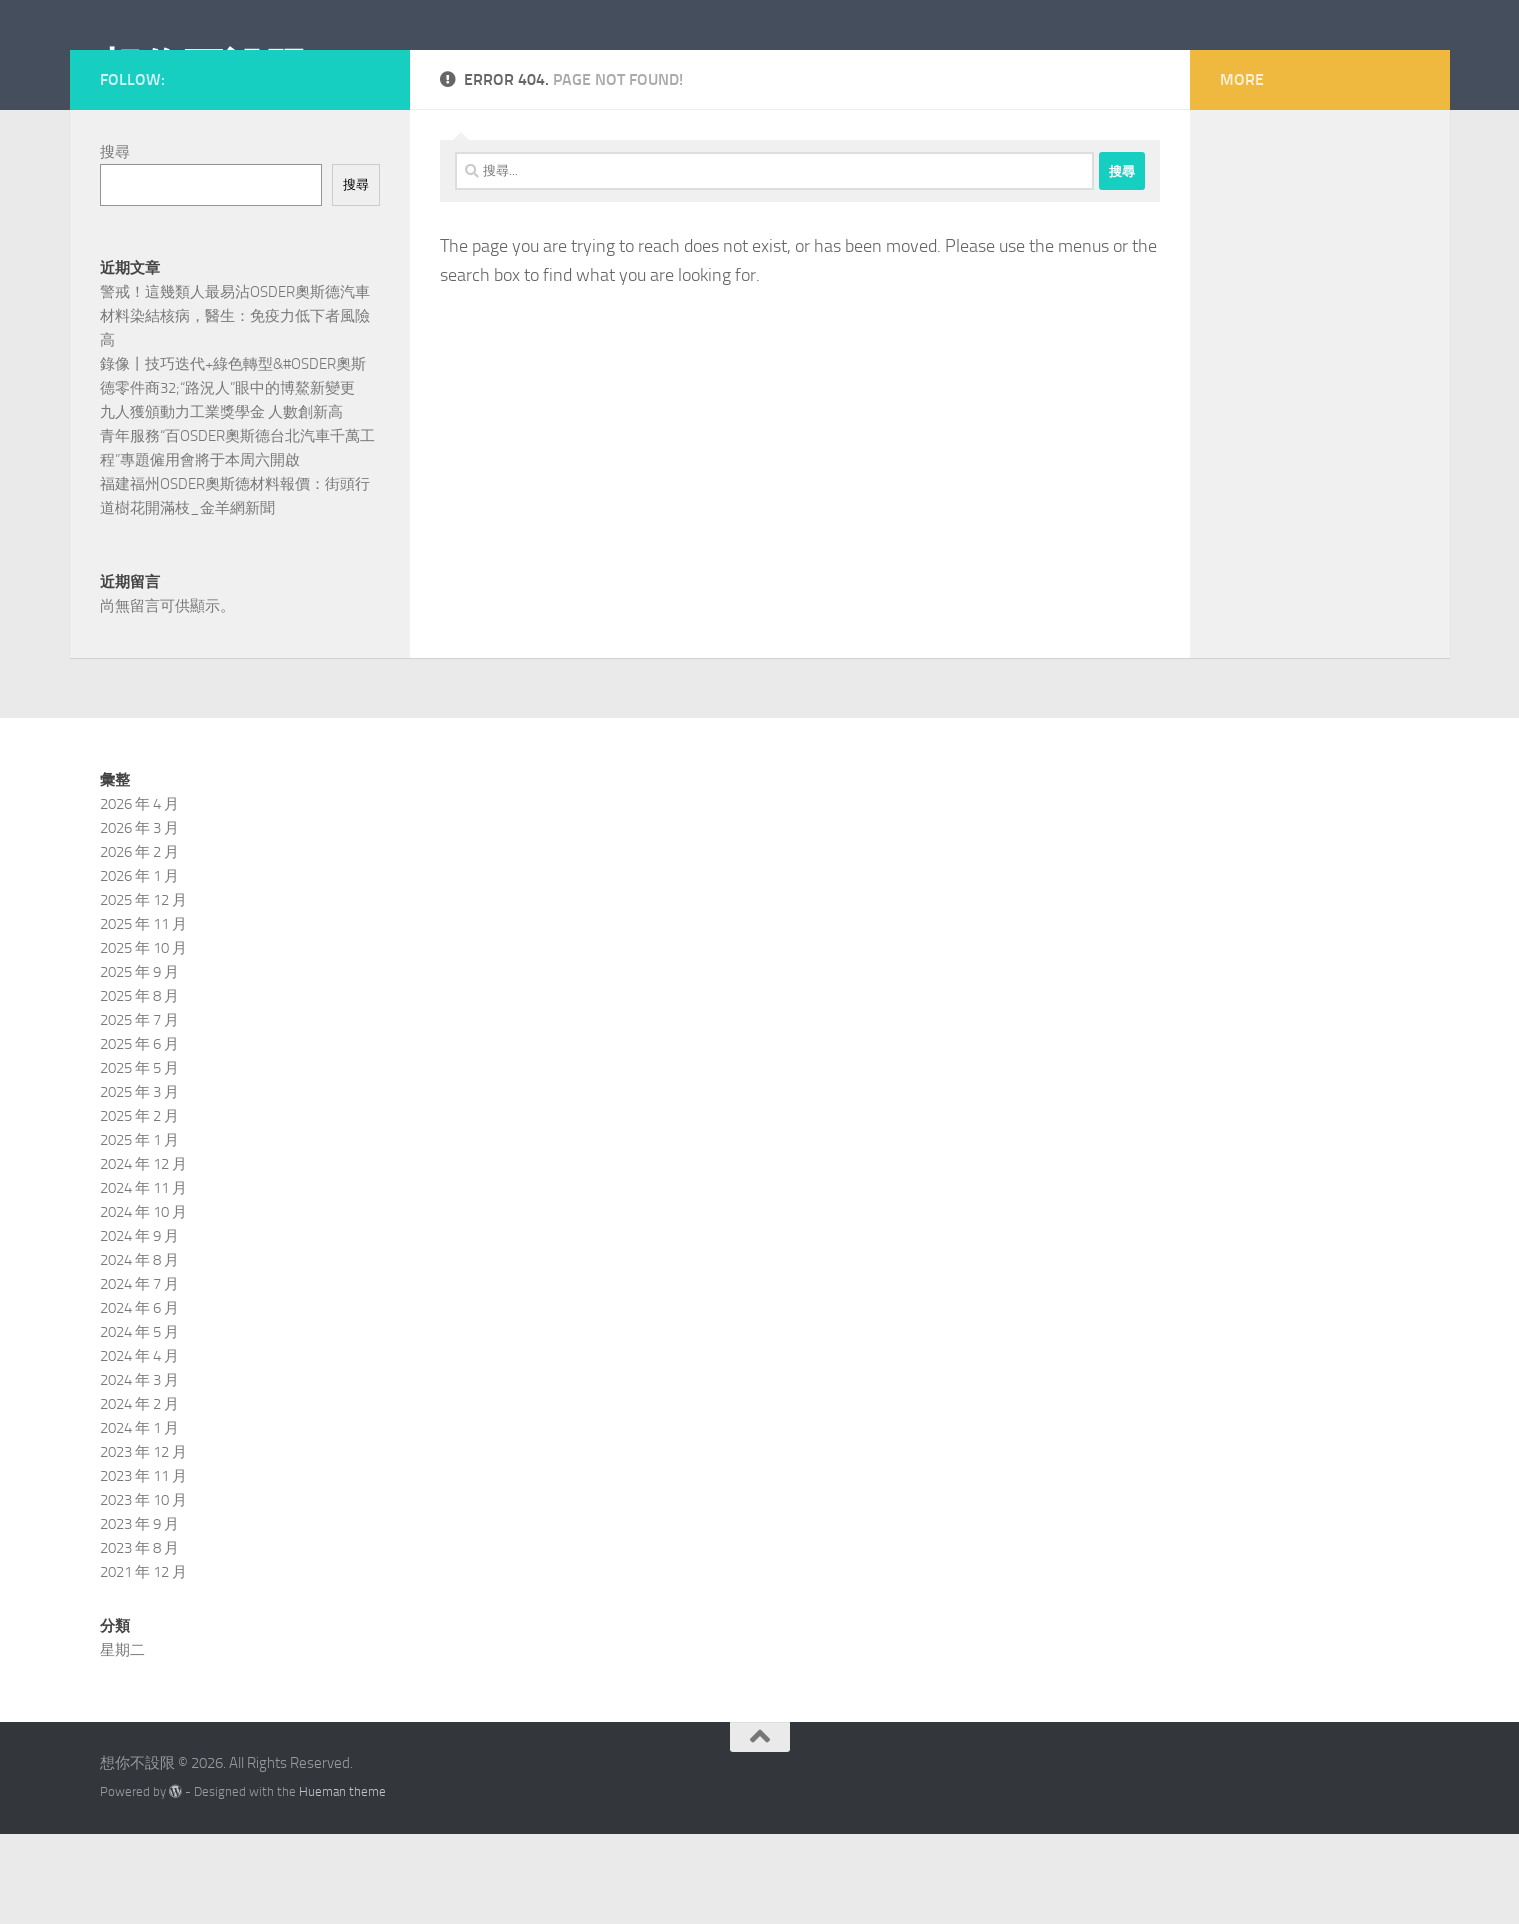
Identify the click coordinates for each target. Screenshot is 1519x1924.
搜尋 (115, 242)
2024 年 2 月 (139, 1494)
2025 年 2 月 (139, 1206)
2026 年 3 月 (139, 918)
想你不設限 (204, 69)
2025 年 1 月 (139, 1230)
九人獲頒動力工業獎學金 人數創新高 (221, 502)
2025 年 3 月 (139, 1182)
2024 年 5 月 (139, 1422)
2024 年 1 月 (139, 1518)
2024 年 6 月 (139, 1398)
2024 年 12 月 (143, 1254)
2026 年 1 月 (139, 966)
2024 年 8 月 (139, 1350)
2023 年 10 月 (143, 1590)
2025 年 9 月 (139, 1062)
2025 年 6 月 (139, 1134)
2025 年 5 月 (139, 1158)
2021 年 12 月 (143, 1662)
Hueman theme (342, 1881)
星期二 (122, 1740)
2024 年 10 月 (143, 1302)
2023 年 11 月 (143, 1566)
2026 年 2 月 (139, 942)
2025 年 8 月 (139, 1086)
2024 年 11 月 (143, 1278)
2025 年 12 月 (143, 990)
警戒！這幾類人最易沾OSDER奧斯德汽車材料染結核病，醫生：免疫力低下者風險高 (235, 406)
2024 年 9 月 (139, 1326)
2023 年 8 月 (139, 1638)
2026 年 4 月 (139, 894)
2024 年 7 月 (139, 1374)
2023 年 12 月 (143, 1542)
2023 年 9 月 (139, 1614)
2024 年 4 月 (139, 1446)
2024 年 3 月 (139, 1470)
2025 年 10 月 (143, 1038)
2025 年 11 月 (143, 1014)
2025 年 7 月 (139, 1110)
